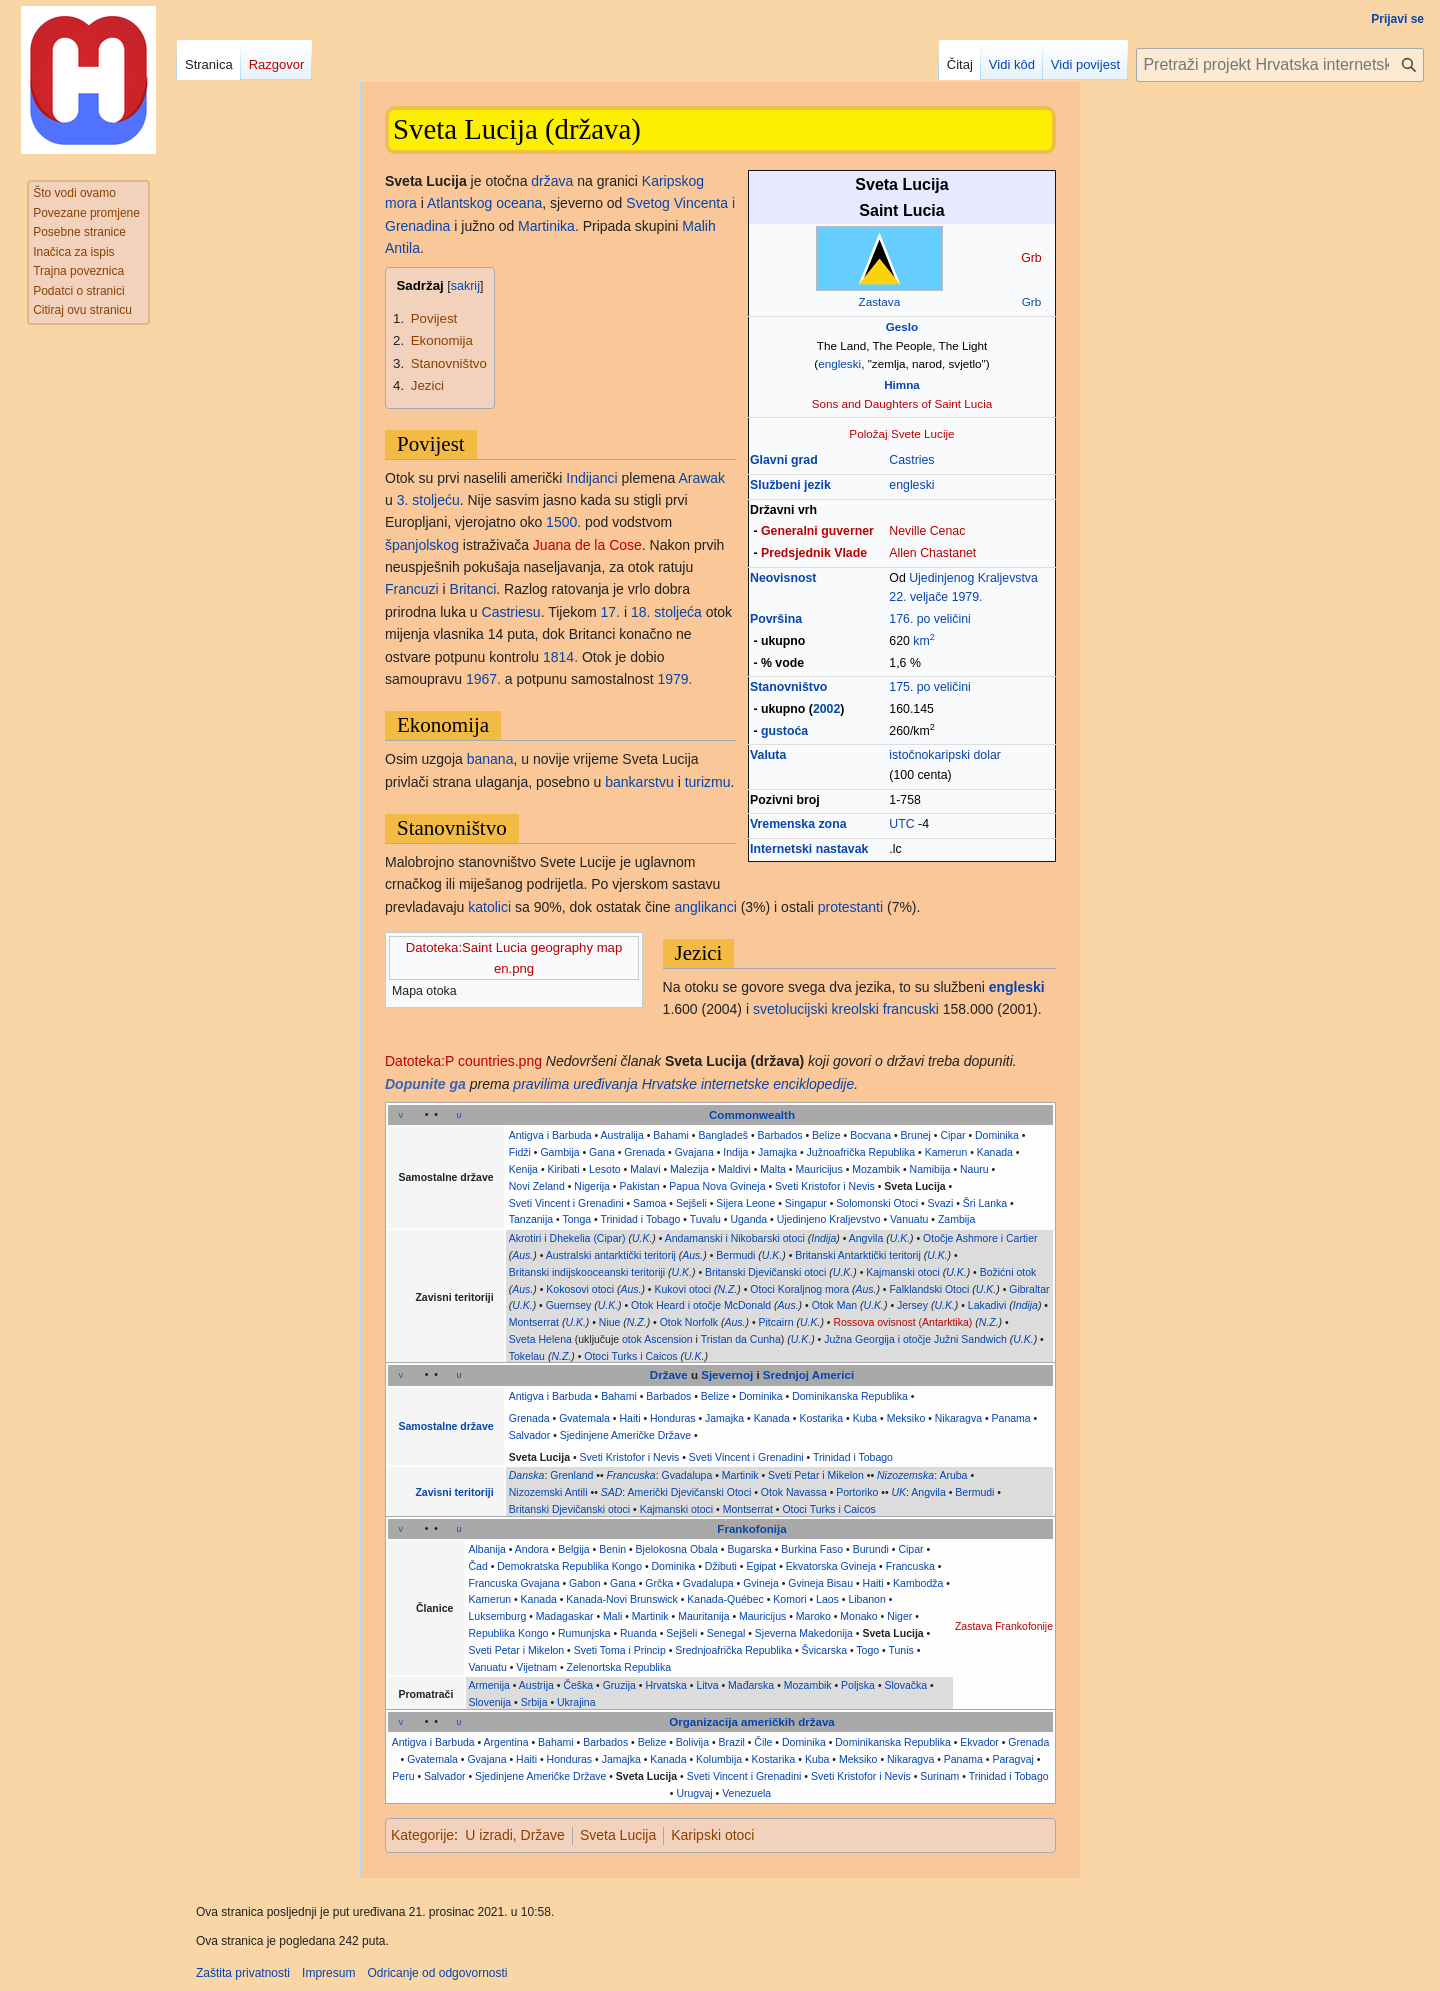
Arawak (701, 478)
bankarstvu (639, 782)
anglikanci (706, 907)
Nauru (974, 1169)
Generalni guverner (817, 531)
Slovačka (905, 1685)
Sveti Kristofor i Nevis (825, 1186)
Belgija (574, 1549)
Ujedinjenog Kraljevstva (973, 578)
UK (898, 1492)
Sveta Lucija (914, 1186)
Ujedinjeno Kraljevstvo (829, 1219)
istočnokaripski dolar (945, 755)
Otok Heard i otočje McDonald (701, 1305)
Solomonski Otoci (877, 1203)
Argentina (506, 1742)
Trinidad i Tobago (640, 1219)
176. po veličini (929, 619)
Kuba (865, 1418)
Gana (602, 1152)
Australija (622, 1135)
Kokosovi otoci (580, 1289)
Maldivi (734, 1169)
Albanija (486, 1549)
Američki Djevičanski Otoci (690, 1492)
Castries (911, 460)
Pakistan (639, 1186)
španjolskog (422, 545)
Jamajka (777, 1152)
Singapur (806, 1203)
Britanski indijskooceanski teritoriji (587, 1272)
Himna (902, 384)
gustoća (784, 731)
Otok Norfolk (689, 1322)
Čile (763, 1742)
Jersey (912, 1305)
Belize (826, 1135)
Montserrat (534, 1322)
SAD (612, 1492)
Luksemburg (497, 1616)
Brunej (916, 1135)
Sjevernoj (727, 1375)
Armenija (488, 1685)
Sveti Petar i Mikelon (816, 1475)
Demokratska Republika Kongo (569, 1566)
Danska (527, 1475)
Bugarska (749, 1549)
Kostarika (821, 1418)
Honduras (673, 1418)
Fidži (520, 1152)
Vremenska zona (798, 824)
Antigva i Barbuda (550, 1135)
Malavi (645, 1169)
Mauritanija (703, 1616)
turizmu (708, 782)
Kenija (523, 1169)
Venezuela (746, 1793)
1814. (560, 657)
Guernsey (569, 1305)
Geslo (902, 326)
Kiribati (563, 1169)
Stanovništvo (788, 687)
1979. (967, 597)
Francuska (631, 1475)
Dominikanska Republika (850, 1396)
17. (610, 612)
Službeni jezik (790, 485)
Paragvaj (1012, 1759)
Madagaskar (565, 1616)
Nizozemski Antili (548, 1492)
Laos (827, 1599)
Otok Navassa (794, 1492)
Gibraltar (1029, 1289)
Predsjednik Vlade (814, 553)
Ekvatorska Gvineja (831, 1566)
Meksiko (906, 1418)
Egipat (761, 1566)
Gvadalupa (686, 1475)
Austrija (536, 1685)
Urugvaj (694, 1793)
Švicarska (825, 1650)
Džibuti (721, 1566)
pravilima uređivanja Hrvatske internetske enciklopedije (683, 1084)
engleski (839, 363)
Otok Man (835, 1305)
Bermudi (735, 1255)
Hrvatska (665, 1685)
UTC (901, 824)
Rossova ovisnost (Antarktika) (902, 1322)
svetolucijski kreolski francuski (846, 1009)
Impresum (328, 1973)
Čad (477, 1566)
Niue (610, 1322)
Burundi (871, 1549)
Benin (612, 1549)
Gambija (559, 1152)
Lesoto (605, 1169)
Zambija (956, 1219)
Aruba (953, 1475)
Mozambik (876, 1169)
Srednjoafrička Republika (733, 1650)
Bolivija (692, 1742)
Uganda (748, 1219)
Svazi (941, 1203)
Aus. (522, 1255)
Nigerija (592, 1186)
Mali (612, 1616)
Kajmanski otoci (903, 1272)
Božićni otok (1008, 1272)
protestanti (850, 907)
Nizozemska (905, 1475)
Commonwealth (752, 1115)
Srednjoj (786, 1375)
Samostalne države (446, 1426)
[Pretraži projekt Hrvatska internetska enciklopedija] (1280, 65)
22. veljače (918, 597)
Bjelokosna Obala (677, 1549)
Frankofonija (751, 1529)
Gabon (585, 1583)
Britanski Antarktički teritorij (857, 1255)
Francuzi (412, 589)
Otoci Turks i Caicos (630, 1356)
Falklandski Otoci (929, 1289)
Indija (735, 1152)
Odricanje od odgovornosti (437, 1973)
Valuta (768, 755)
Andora (532, 1549)
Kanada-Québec (725, 1599)
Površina (776, 619)
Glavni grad (784, 460)
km (924, 641)
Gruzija (619, 1685)
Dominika (997, 1135)
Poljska (858, 1685)
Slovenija (489, 1702)
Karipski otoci (712, 1835)
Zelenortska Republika (619, 1667)
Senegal (726, 1633)
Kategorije (422, 1835)
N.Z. (728, 1289)
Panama (1011, 1418)
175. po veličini (929, 687)
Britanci (473, 589)
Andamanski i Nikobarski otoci (735, 1238)
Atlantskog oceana (484, 203)
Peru (403, 1776)
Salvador (529, 1435)
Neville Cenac (927, 531)
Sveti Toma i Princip (620, 1650)
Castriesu (511, 612)
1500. (563, 522)
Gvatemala (584, 1418)
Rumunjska (584, 1633)
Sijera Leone (745, 1203)
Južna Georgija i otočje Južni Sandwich (915, 1339)
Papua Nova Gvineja (717, 1186)
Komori (789, 1599)
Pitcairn (776, 1322)
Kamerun (946, 1152)
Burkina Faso (812, 1549)
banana (490, 759)
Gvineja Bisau (820, 1583)
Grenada (644, 1152)
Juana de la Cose (587, 545)
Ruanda (638, 1633)
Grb (1031, 301)
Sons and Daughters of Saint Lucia (902, 403)
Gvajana (694, 1152)
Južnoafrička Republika (861, 1152)
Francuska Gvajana (513, 1583)
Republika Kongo (508, 1633)
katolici (489, 907)
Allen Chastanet (932, 553)
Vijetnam (536, 1667)
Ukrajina (576, 1702)
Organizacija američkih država (752, 1722)
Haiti (629, 1418)
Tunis (900, 1650)
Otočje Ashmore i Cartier (980, 1238)
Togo (867, 1650)
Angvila (866, 1238)
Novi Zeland (537, 1186)
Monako (858, 1616)
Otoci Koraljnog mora (799, 1289)
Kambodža (918, 1583)
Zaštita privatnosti (243, 1973)
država (552, 181)
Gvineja (761, 1583)
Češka (578, 1685)
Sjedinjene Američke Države (625, 1435)
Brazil (732, 1742)
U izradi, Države (515, 1835)
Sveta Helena (540, 1339)
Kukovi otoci (682, 1289)
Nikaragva (958, 1418)
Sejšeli (691, 1203)
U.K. (642, 1238)
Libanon (866, 1599)
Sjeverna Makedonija (804, 1633)
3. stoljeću (428, 500)
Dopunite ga (425, 1084)
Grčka (659, 1583)
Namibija (930, 1169)
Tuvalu (705, 1219)
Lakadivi (987, 1305)
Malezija (689, 1169)
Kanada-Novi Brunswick (621, 1599)
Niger (899, 1616)
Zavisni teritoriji (454, 1492)
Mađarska (751, 1685)
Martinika (546, 226)
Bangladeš (723, 1135)
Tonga (576, 1219)
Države (669, 1375)
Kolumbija (719, 1759)
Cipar (952, 1135)
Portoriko (857, 1492)
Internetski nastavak (809, 849)
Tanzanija (531, 1219)
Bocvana (870, 1135)
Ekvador (979, 1742)
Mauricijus (818, 1169)
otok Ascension (657, 1339)
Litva (707, 1685)
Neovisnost (783, 578)
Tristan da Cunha (741, 1339)
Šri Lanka (985, 1203)
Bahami (671, 1135)
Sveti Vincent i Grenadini (566, 1203)
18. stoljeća (666, 612)
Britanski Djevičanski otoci (765, 1272)
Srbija (534, 1702)
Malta (773, 1169)
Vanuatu (909, 1219)
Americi (833, 1375)
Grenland (571, 1475)
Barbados (780, 1135)
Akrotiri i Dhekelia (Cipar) (567, 1238)
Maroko (813, 1616)
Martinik (740, 1475)
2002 (826, 709)
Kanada (995, 1152)
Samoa (649, 1203)
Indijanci (591, 478)
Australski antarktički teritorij (611, 1255)
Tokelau (527, 1356)
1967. (483, 679)
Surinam (939, 1776)
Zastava (880, 301)
